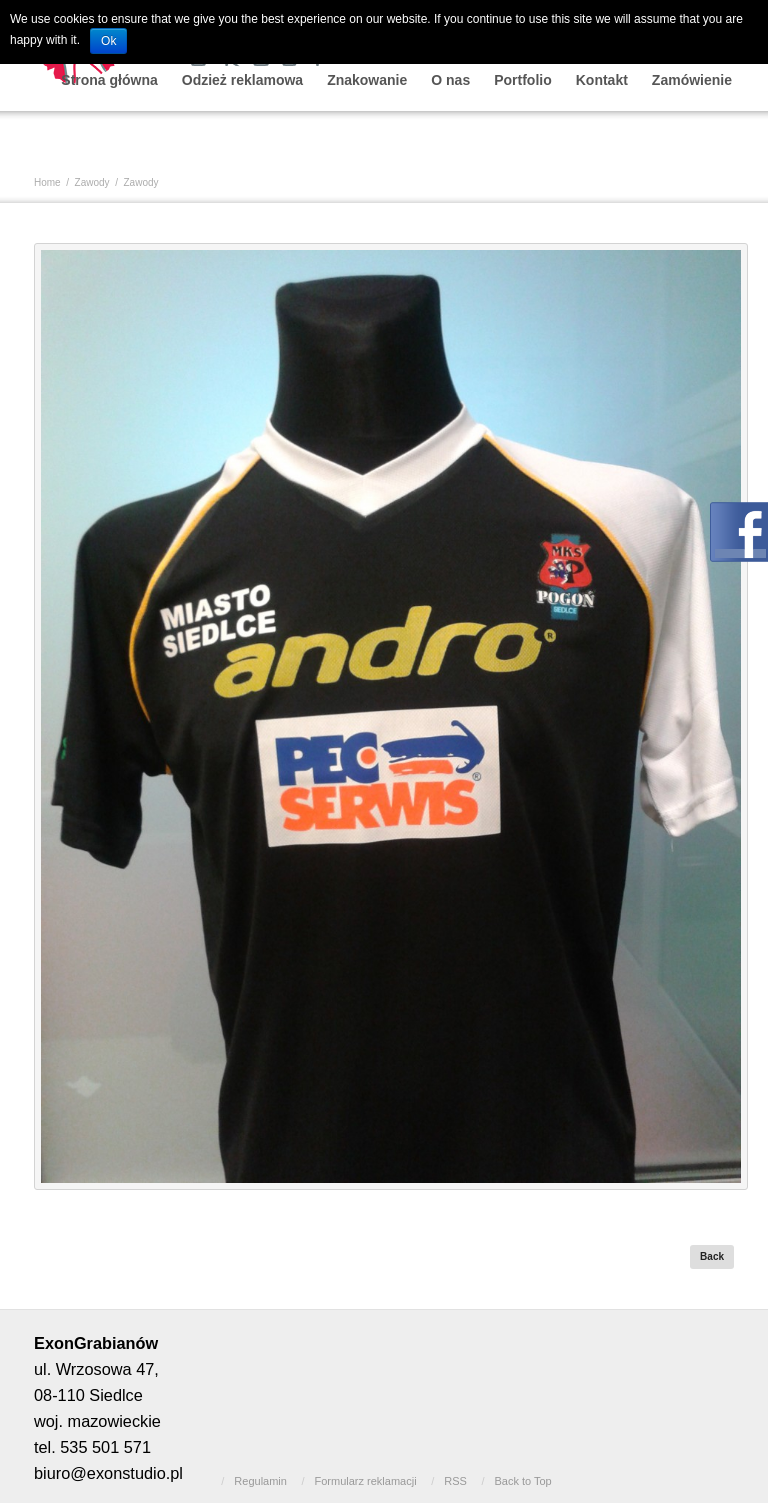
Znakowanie (367, 80)
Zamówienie (692, 80)
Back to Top (522, 1481)
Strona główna (109, 80)
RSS (455, 1481)
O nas (450, 80)
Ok (108, 41)
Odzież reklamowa (242, 80)
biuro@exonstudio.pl (108, 1473)
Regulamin (260, 1481)
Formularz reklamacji (366, 1481)
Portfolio (523, 80)
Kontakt (602, 80)
